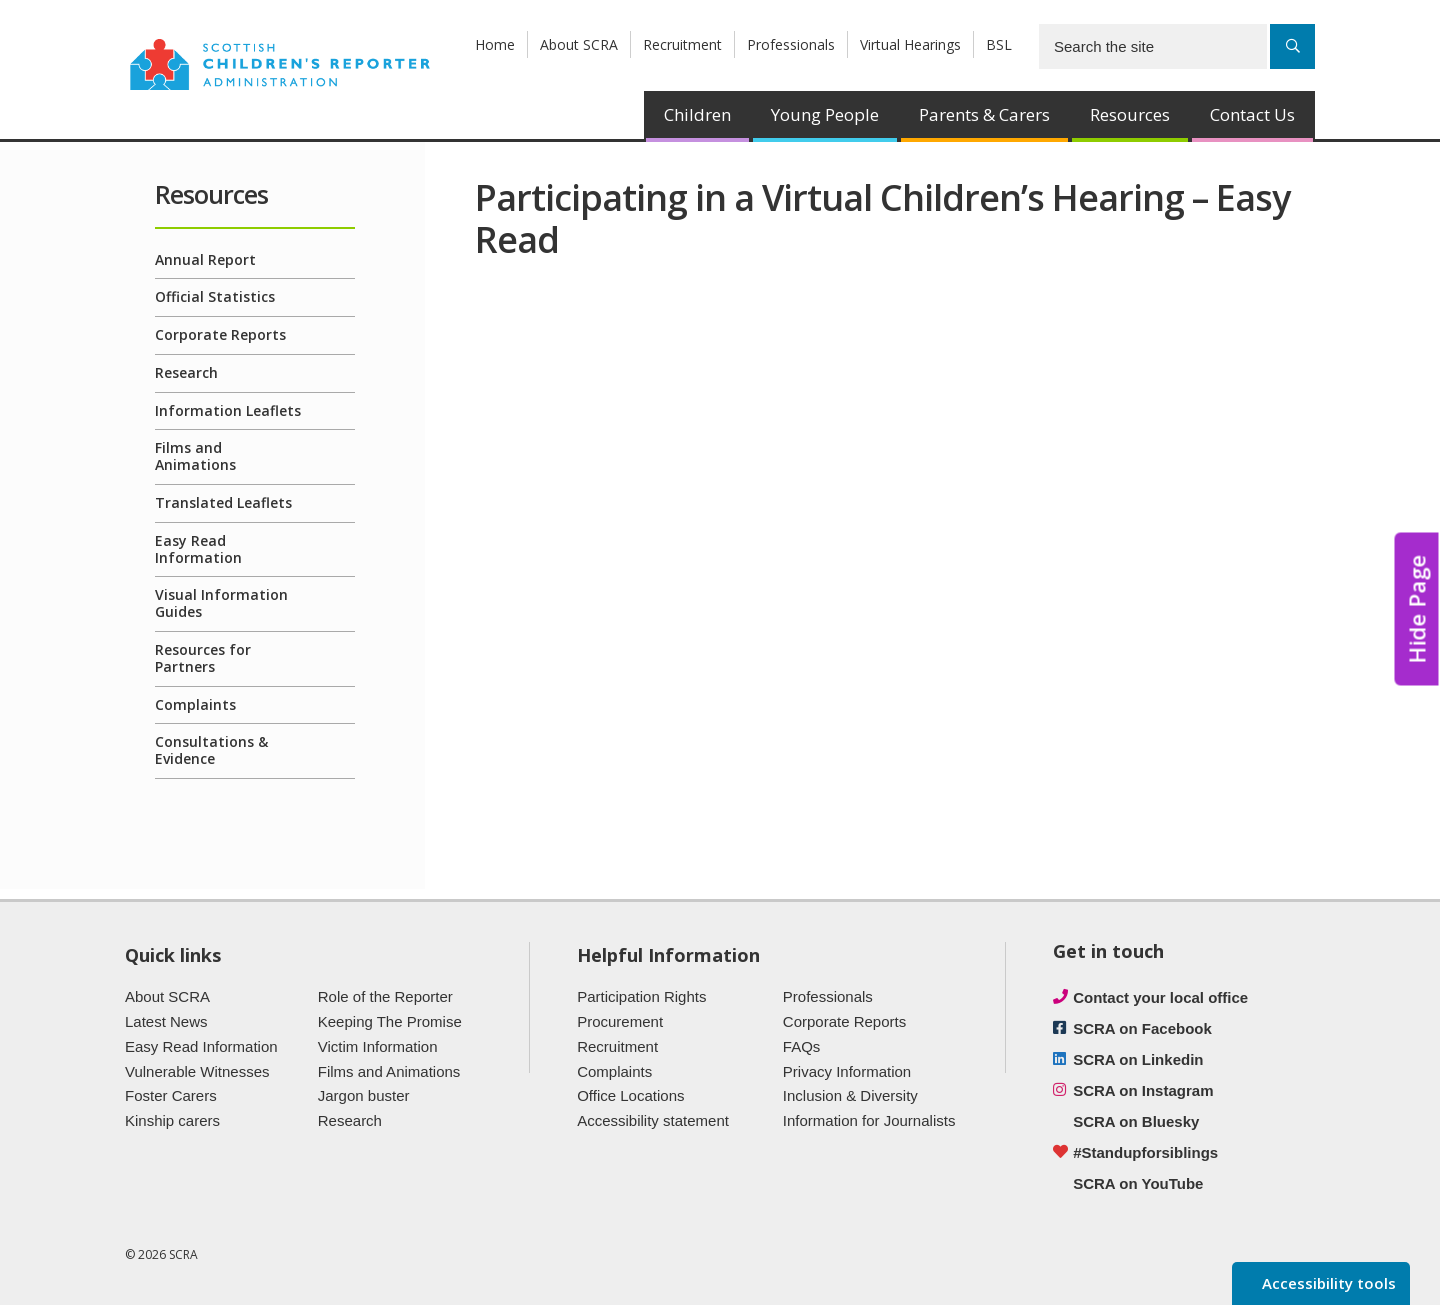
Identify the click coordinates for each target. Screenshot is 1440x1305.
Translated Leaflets (223, 502)
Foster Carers (171, 1095)
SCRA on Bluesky (1136, 1121)
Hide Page (1417, 609)
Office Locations (630, 1095)
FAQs (802, 1046)
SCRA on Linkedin (1138, 1059)
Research (186, 372)
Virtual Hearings (910, 44)
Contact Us (1252, 114)
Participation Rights (641, 996)
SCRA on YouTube (1138, 1183)
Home (495, 44)
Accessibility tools (1327, 1283)
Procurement (620, 1021)
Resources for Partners (203, 658)
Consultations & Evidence (211, 750)
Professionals (791, 44)
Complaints (195, 704)
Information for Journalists (869, 1120)
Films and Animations (195, 456)
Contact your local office (1160, 997)
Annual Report (205, 259)
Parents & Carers (984, 114)
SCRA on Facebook (1142, 1028)
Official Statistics (215, 296)
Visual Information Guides (221, 603)
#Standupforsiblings (1145, 1152)
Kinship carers (172, 1120)
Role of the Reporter (385, 996)
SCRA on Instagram (1143, 1090)
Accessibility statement (653, 1120)
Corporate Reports (220, 334)
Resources (1130, 114)
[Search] (1292, 46)
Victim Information (378, 1046)
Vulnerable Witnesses (197, 1071)
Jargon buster (364, 1095)
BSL (999, 44)
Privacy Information (847, 1071)
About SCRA (579, 44)
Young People (825, 114)
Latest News (166, 1021)
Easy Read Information (198, 549)
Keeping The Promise (390, 1021)
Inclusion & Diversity (850, 1095)
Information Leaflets (228, 410)
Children (697, 114)
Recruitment (682, 44)
